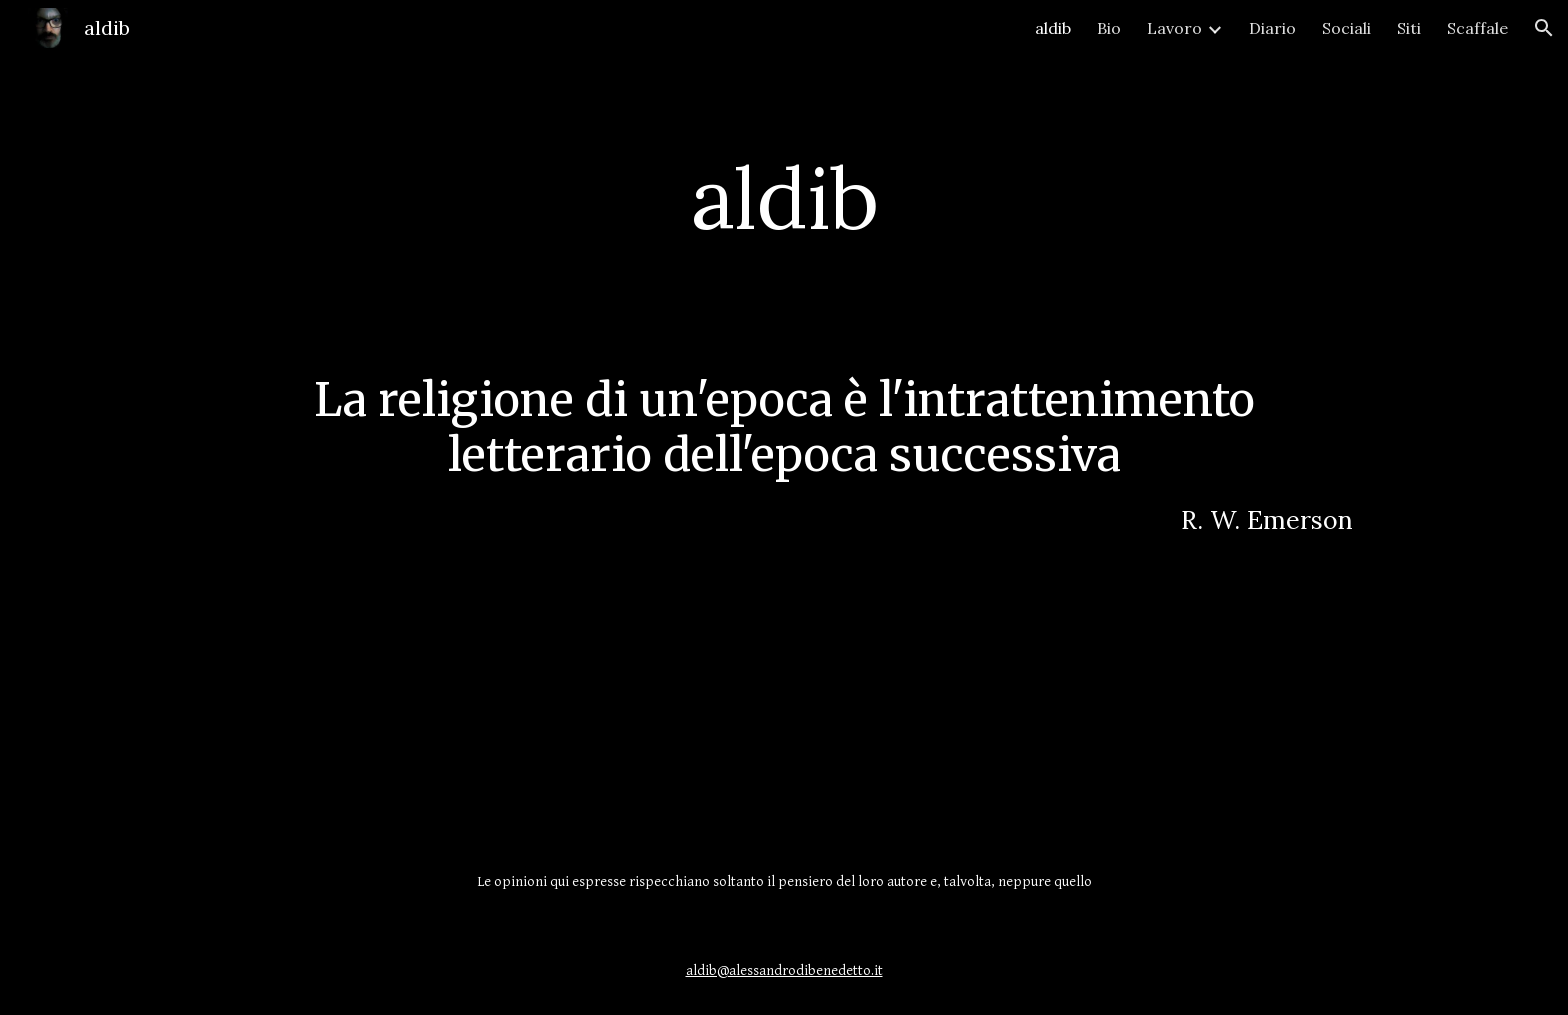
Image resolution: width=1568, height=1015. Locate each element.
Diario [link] (1272, 28)
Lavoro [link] (1174, 28)
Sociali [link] (1346, 28)
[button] (1544, 28)
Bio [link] (1109, 28)
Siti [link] (1409, 28)
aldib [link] (1053, 28)
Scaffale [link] (1477, 28)
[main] (784, 197)
